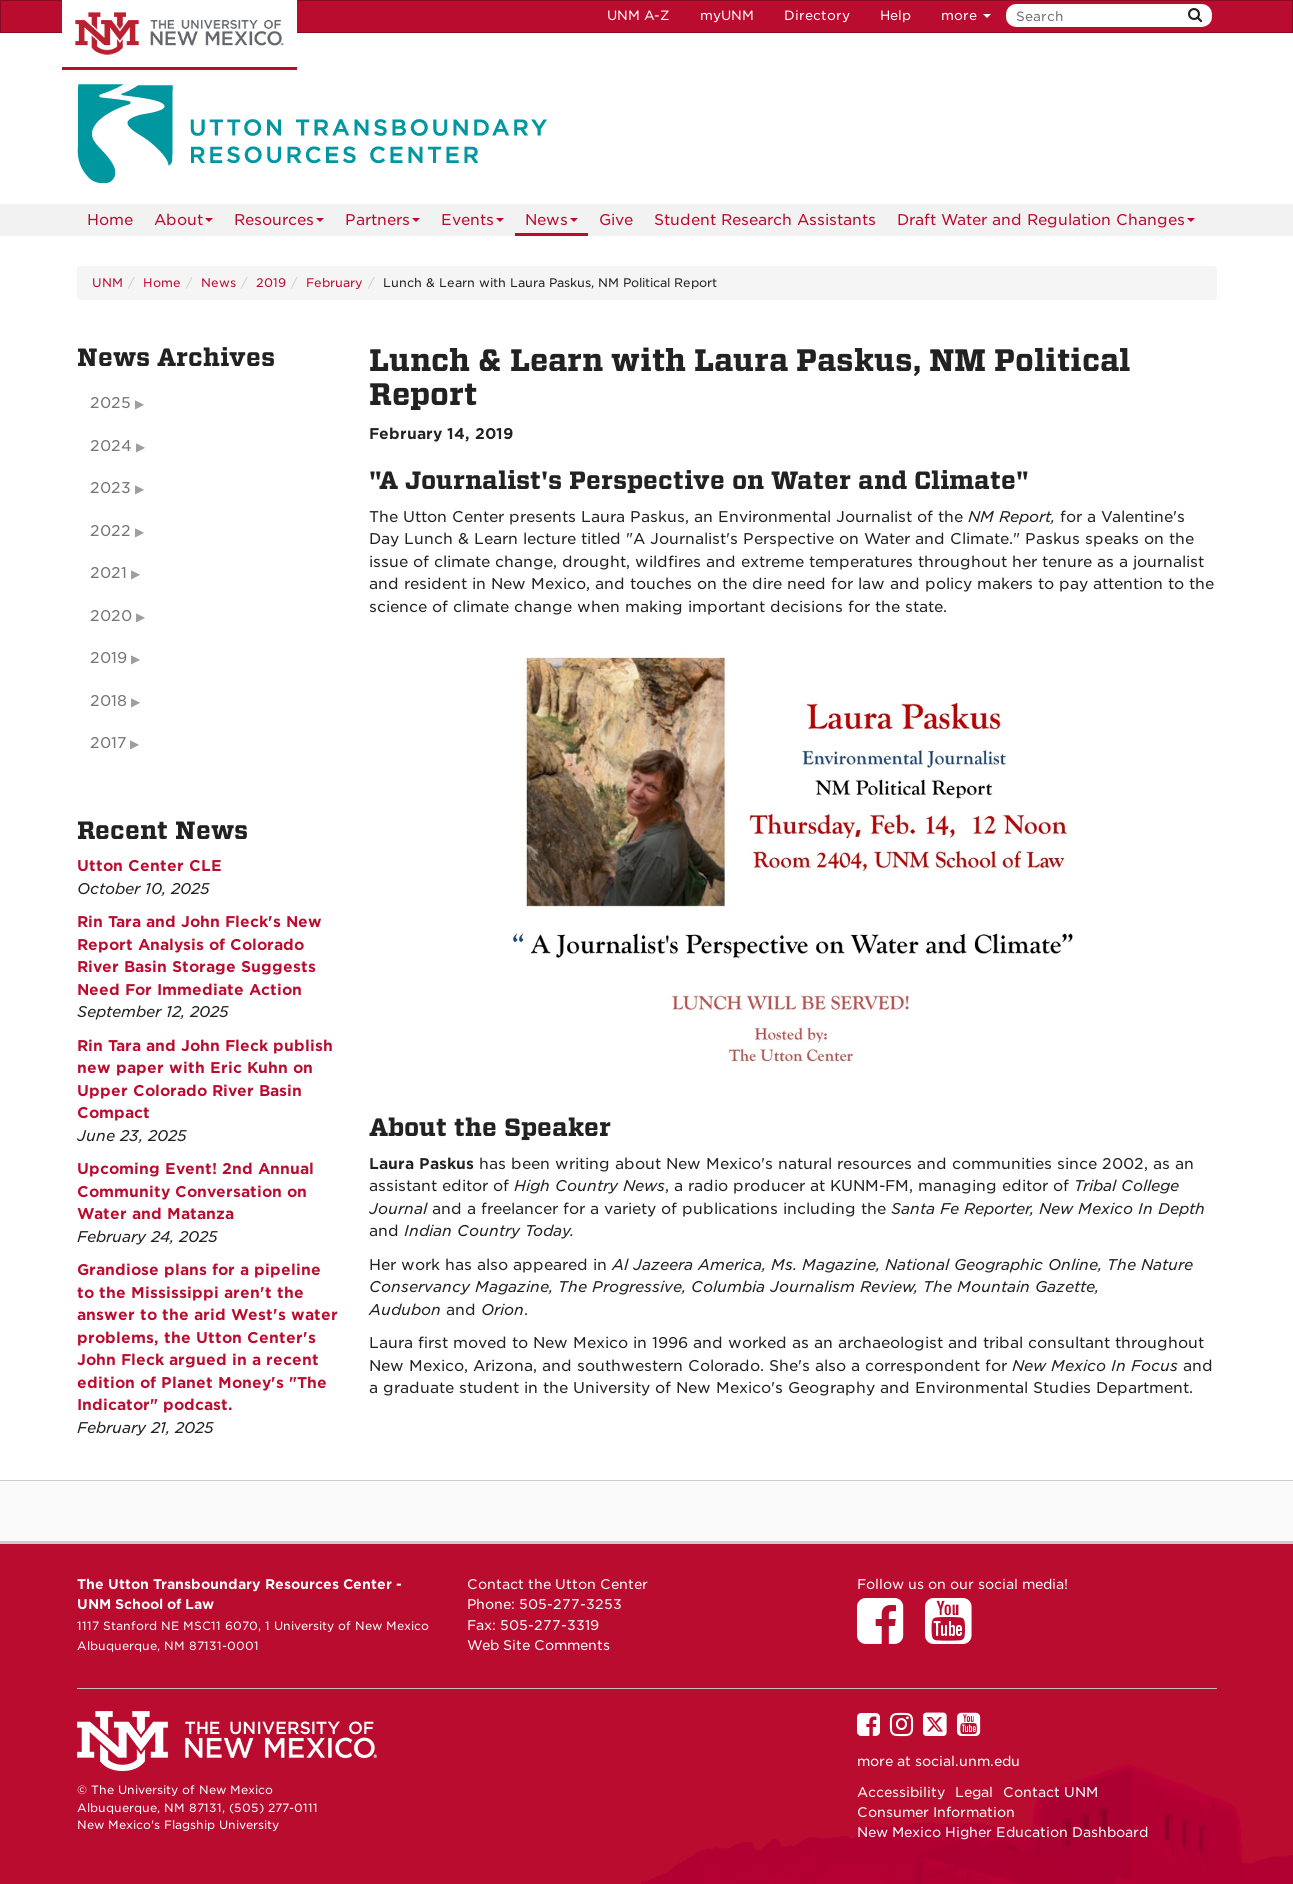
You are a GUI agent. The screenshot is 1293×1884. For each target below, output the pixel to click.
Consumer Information (936, 1812)
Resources (279, 223)
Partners (382, 223)
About (183, 223)
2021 (108, 573)
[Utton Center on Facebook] (887, 1635)
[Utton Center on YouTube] (955, 1635)
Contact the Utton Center (557, 1584)
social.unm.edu (967, 1761)
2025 (110, 403)
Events (472, 223)
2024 (111, 446)
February (334, 282)
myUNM (727, 15)
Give (616, 220)
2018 (108, 701)
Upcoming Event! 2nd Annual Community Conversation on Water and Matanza (195, 1191)
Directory (817, 15)
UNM (107, 282)
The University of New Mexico (179, 35)
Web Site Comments (538, 1645)
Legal (974, 1792)
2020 (111, 616)
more (966, 15)
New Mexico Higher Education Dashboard (1002, 1832)
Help (895, 15)
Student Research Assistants (765, 220)
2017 (108, 743)
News (551, 223)
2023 (110, 488)
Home (110, 220)
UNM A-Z (638, 15)
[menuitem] (110, 220)
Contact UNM (1050, 1792)
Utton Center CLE (149, 866)
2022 (110, 531)
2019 (271, 282)
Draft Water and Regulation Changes (1046, 223)
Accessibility (901, 1792)
